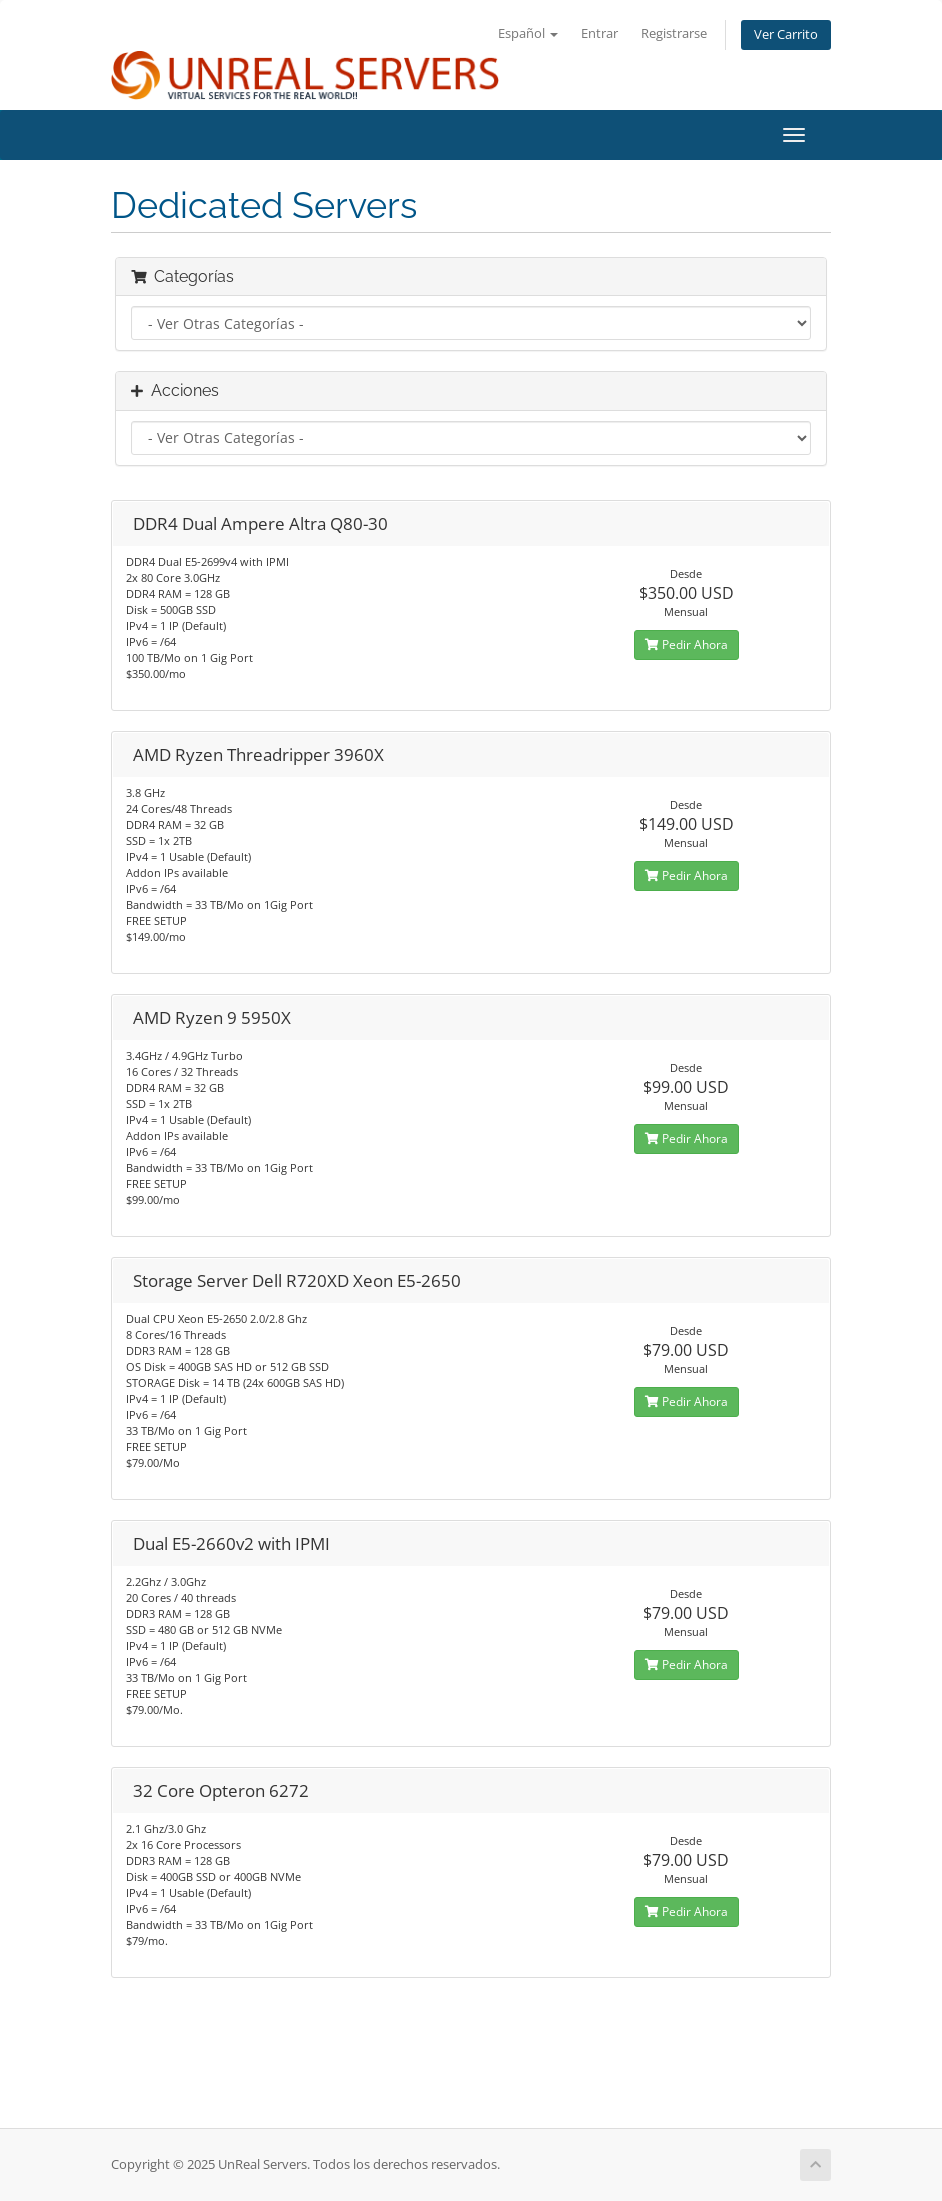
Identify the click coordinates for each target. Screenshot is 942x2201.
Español (528, 33)
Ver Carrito (786, 34)
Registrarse (674, 33)
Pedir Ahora (686, 644)
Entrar (599, 33)
